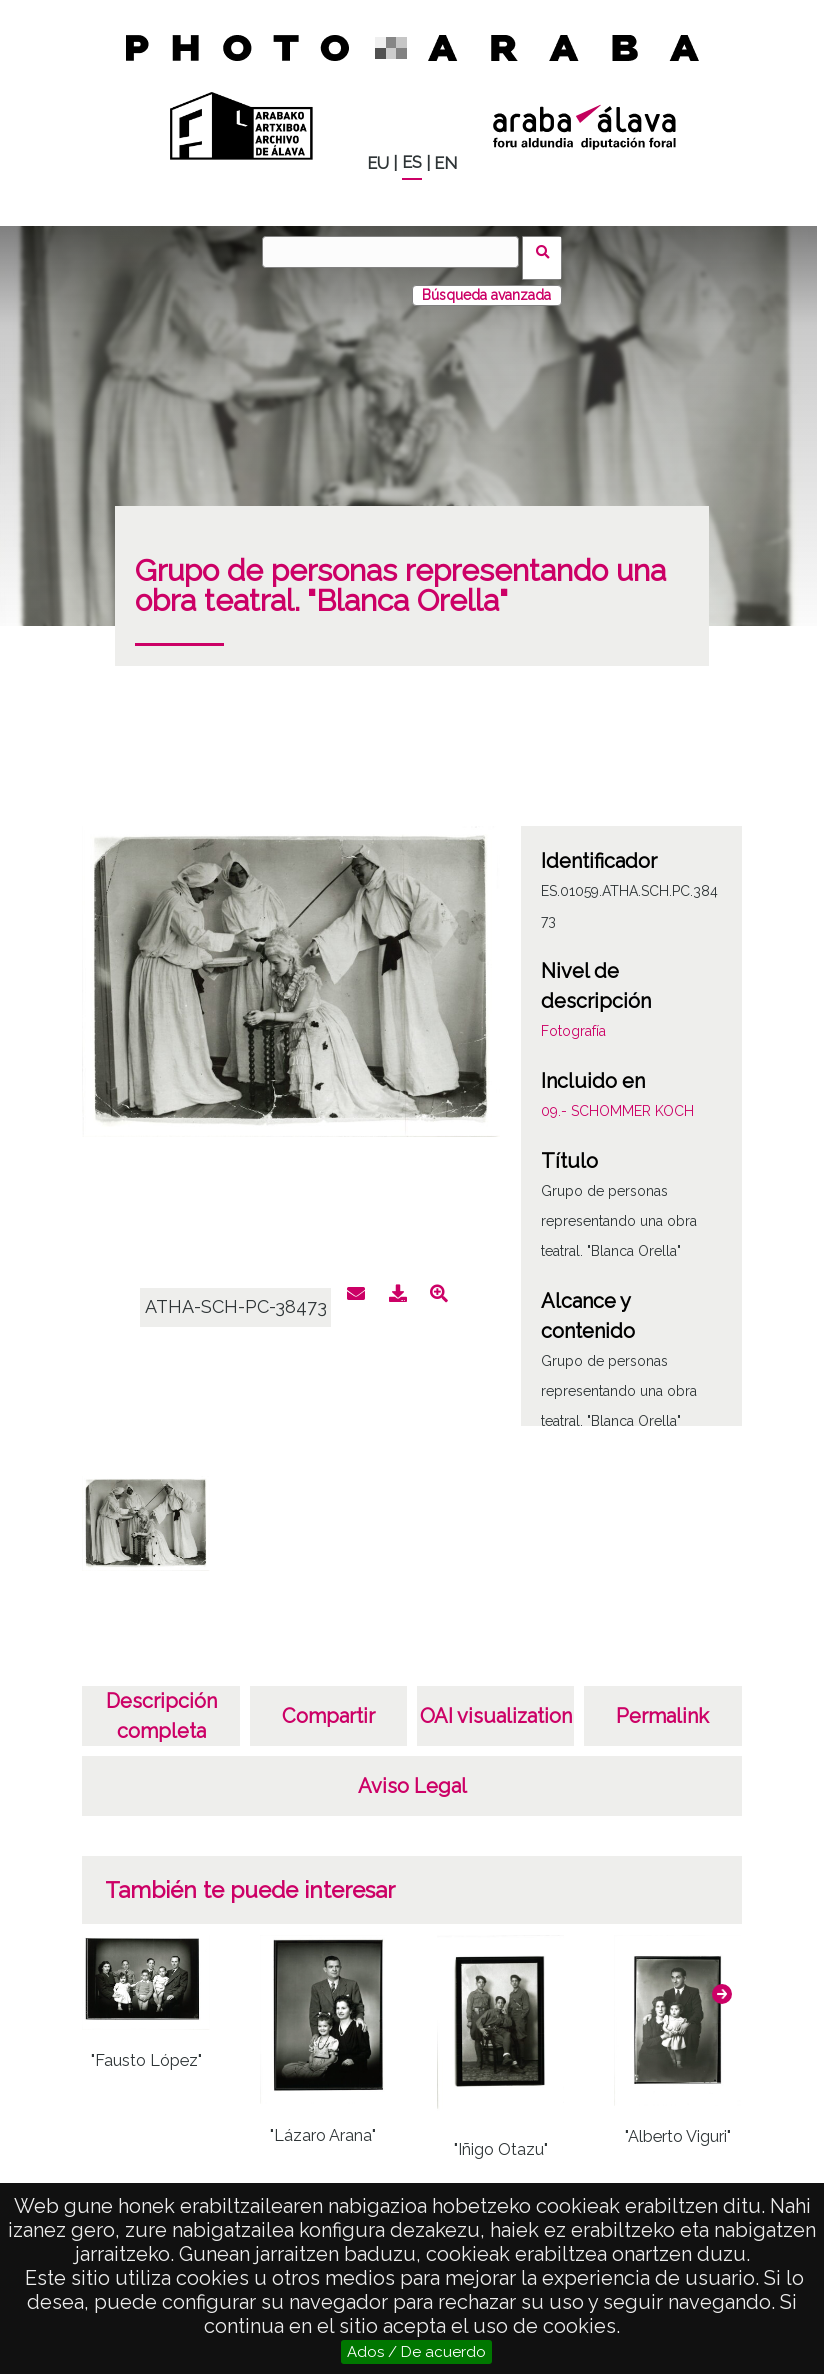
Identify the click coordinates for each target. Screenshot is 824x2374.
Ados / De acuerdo (416, 2352)
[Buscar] (397, 252)
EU (378, 163)
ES (412, 162)
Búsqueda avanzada (486, 283)
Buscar (548, 251)
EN (445, 163)
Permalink (662, 1704)
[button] (722, 1982)
